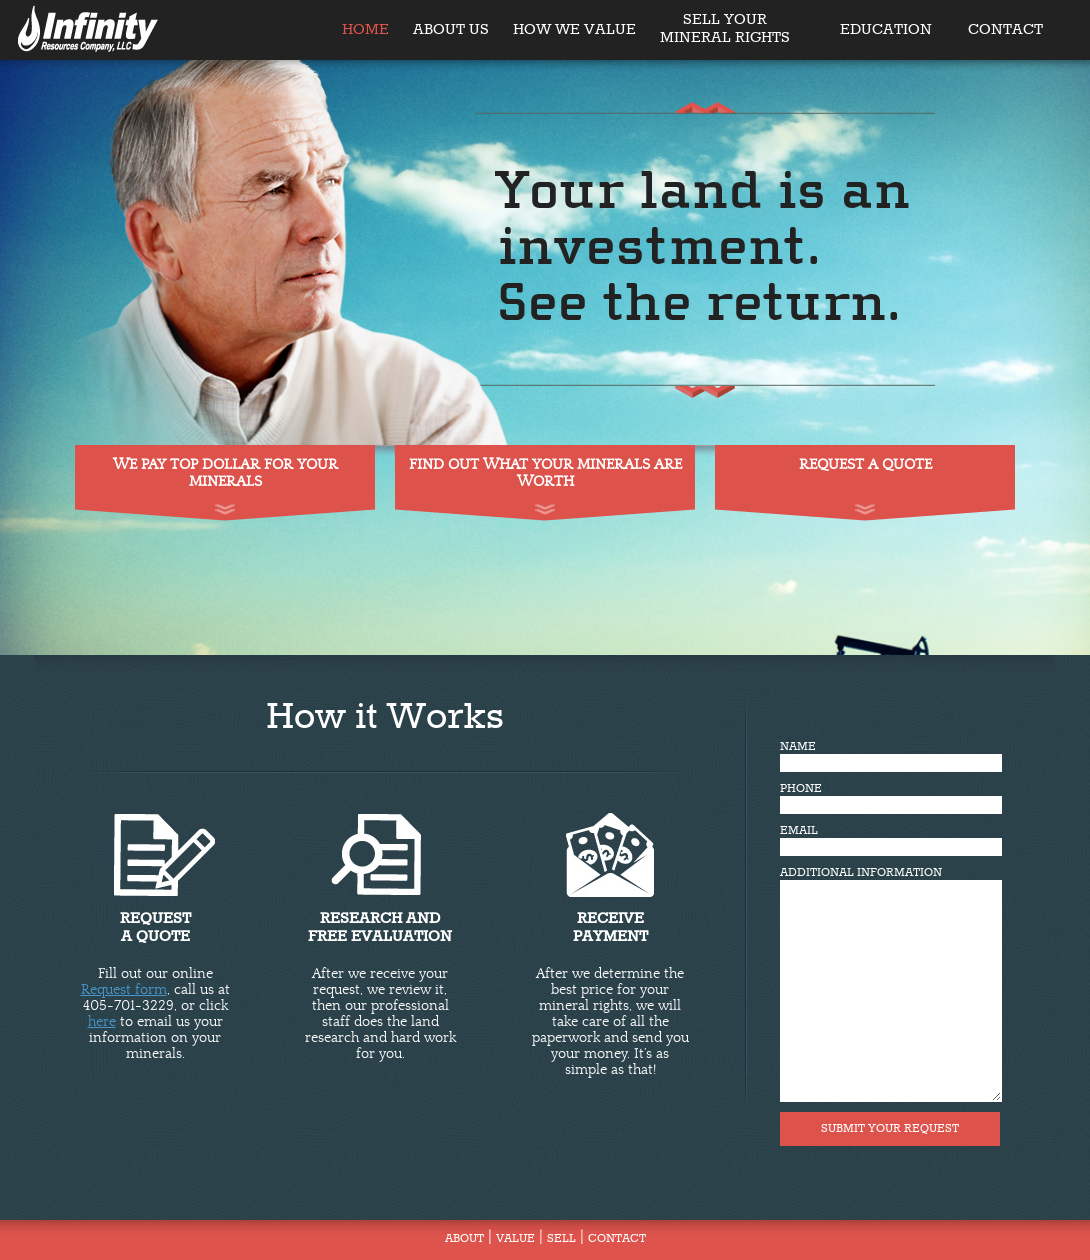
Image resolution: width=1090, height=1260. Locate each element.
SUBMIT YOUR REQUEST (890, 1129)
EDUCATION (886, 30)
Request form (124, 990)
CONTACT (1005, 30)
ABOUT (464, 1239)
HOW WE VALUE (574, 30)
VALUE (515, 1239)
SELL (561, 1239)
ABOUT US (451, 30)
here (102, 1022)
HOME (365, 30)
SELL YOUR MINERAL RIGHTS (725, 21)
